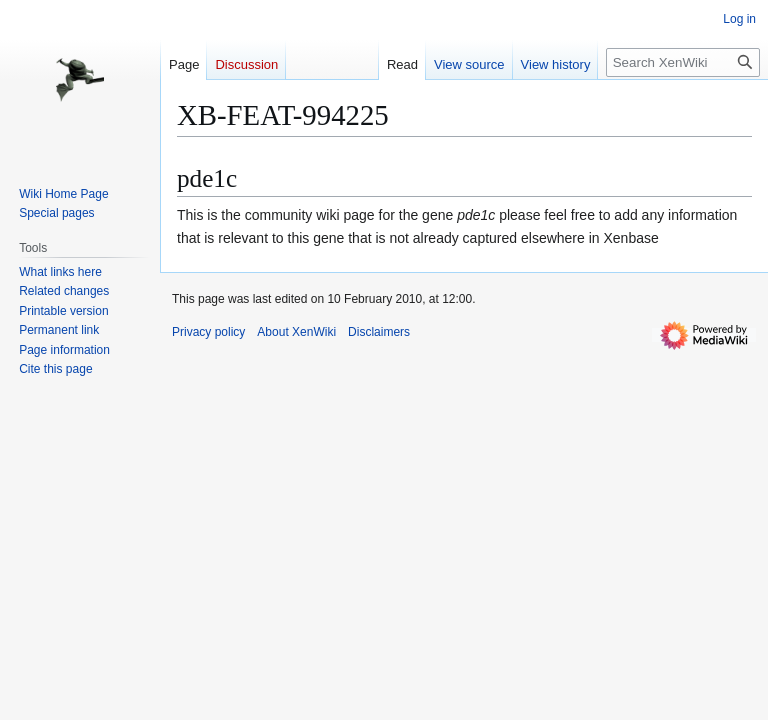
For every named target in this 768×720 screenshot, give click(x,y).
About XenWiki (296, 332)
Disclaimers (379, 332)
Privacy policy (208, 332)
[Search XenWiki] (683, 62)
